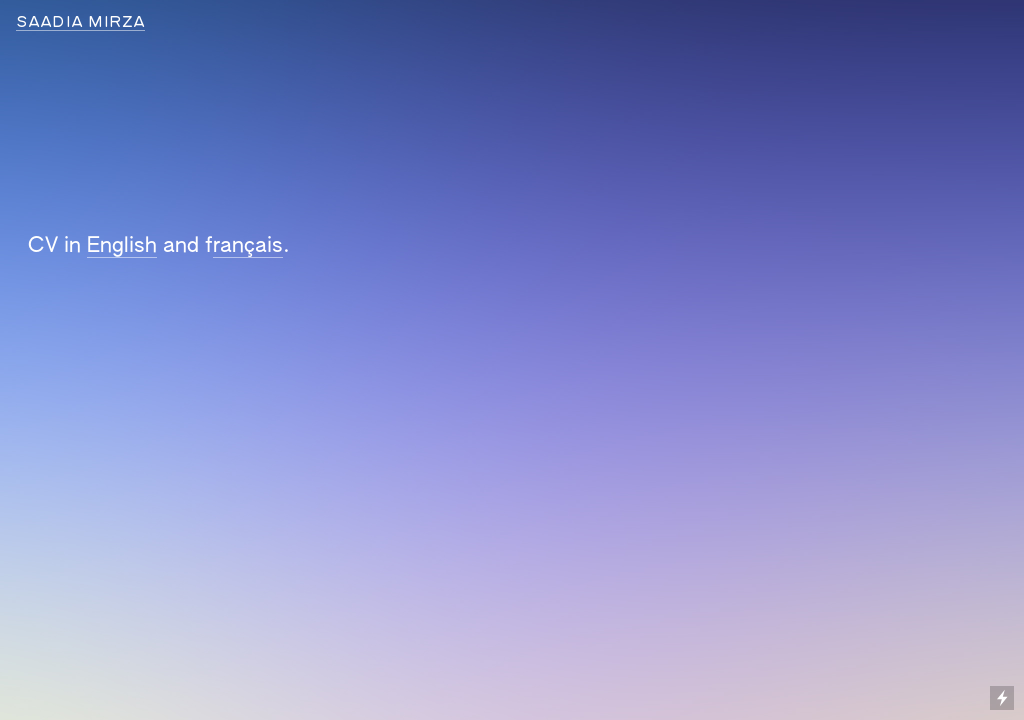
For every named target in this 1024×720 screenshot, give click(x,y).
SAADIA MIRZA (80, 22)
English (122, 246)
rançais (248, 246)
